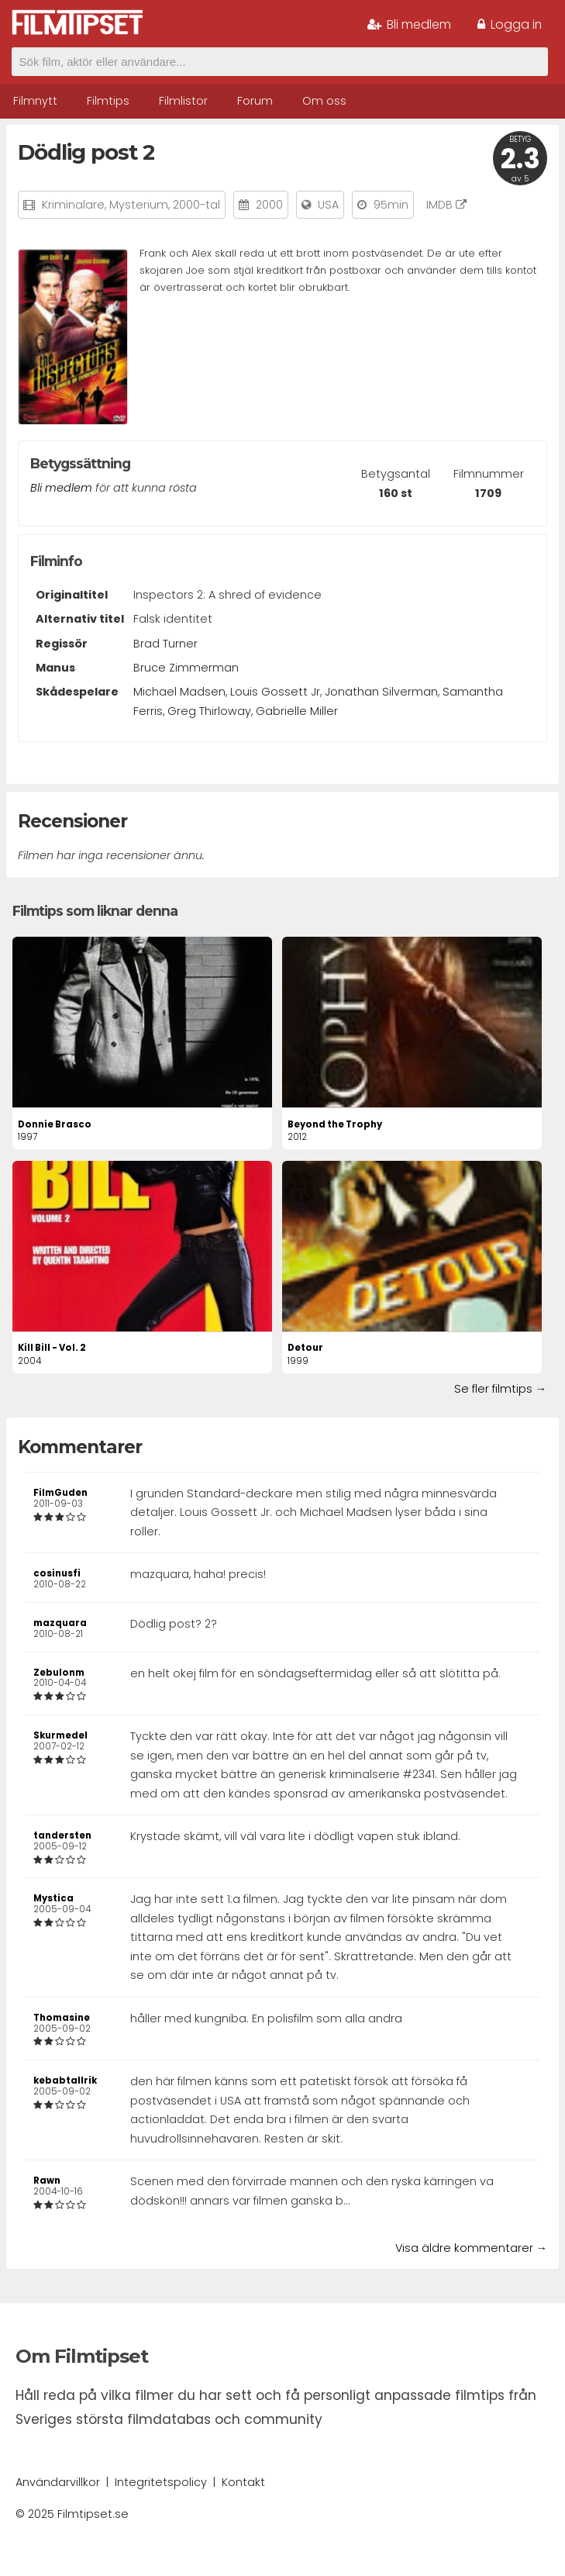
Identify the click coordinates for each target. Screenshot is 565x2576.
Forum (255, 101)
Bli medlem (409, 24)
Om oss (324, 101)
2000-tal (196, 204)
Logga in (509, 24)
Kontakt (243, 2482)
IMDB (446, 204)
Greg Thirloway (209, 711)
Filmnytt (35, 101)
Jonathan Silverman (381, 691)
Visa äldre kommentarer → (471, 2248)
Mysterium (138, 204)
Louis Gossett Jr (275, 691)
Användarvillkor (58, 2482)
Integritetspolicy (161, 2482)
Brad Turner (165, 643)
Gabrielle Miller (297, 711)
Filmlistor (183, 101)
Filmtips (108, 101)
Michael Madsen (179, 691)
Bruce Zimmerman (186, 667)
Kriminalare (73, 204)
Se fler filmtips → (500, 1389)
